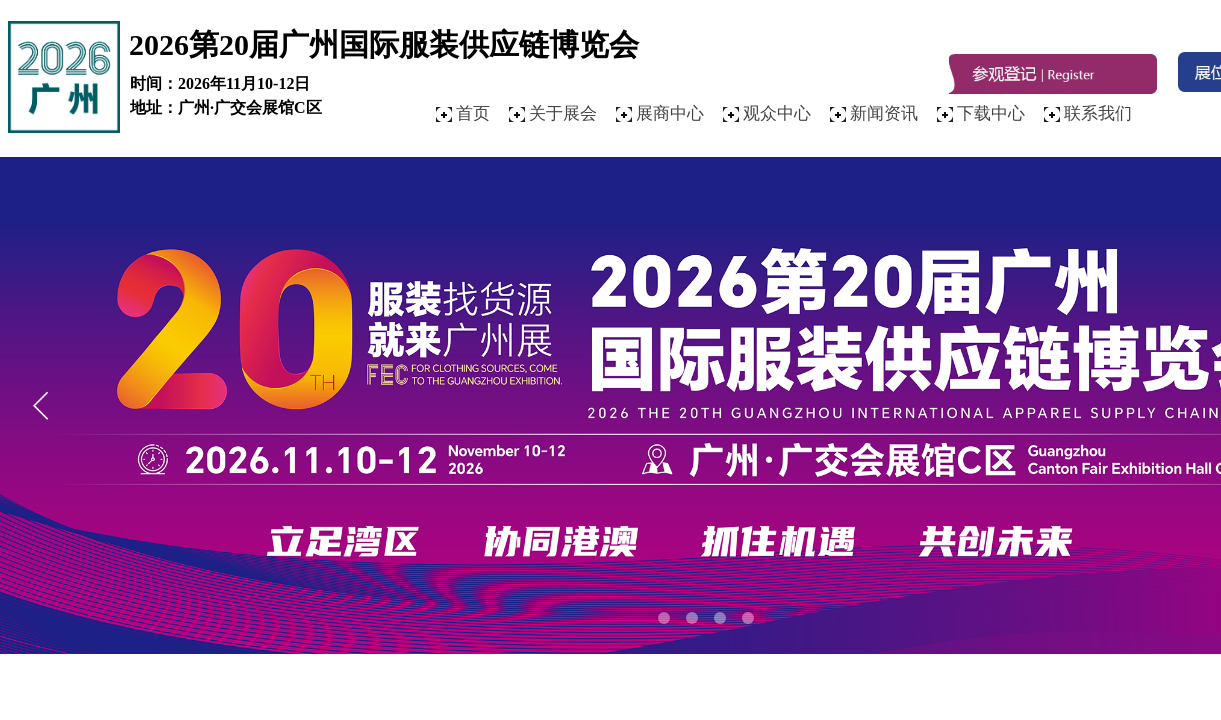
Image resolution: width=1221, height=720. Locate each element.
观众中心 (777, 113)
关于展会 (563, 113)
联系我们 (1098, 113)
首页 (473, 113)
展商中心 (670, 113)
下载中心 (991, 113)
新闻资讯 (884, 113)
